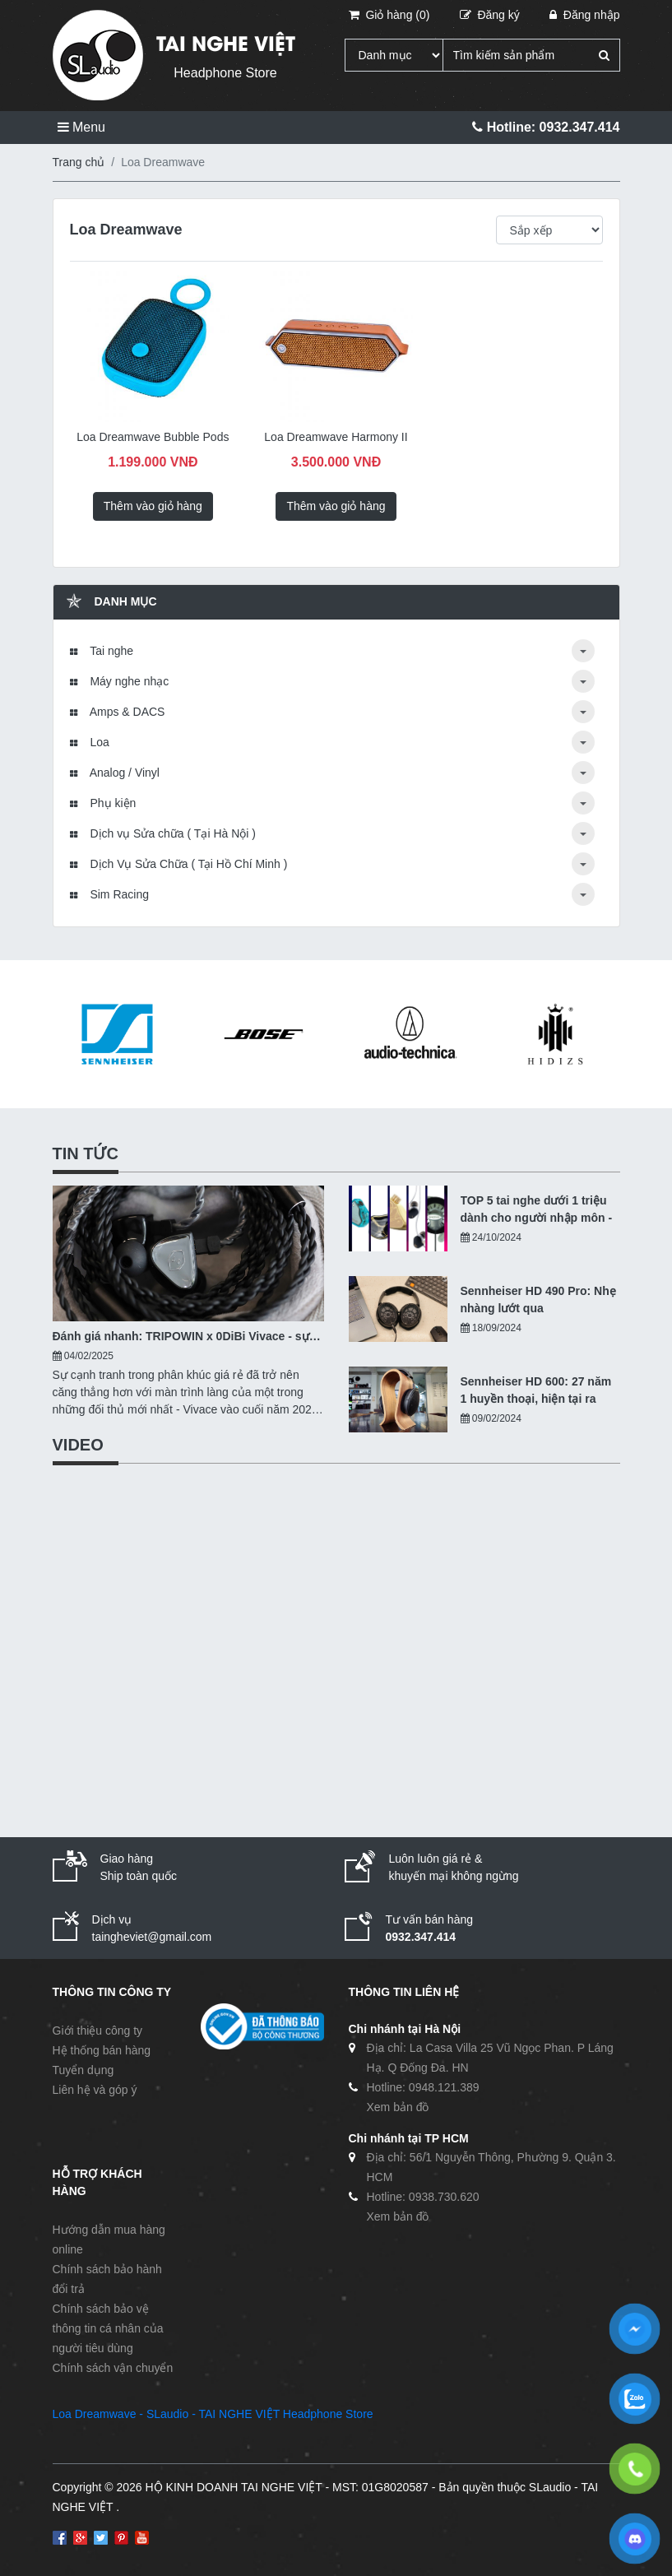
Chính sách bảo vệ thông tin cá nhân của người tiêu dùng (108, 2328)
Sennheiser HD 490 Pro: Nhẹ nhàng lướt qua (538, 1299)
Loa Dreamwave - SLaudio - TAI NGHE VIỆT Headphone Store (213, 2414)
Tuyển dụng (83, 2070)
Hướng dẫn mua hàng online (109, 2239)
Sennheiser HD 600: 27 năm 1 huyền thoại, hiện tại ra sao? (536, 1391)
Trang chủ (79, 162)
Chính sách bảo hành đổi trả (107, 2279)
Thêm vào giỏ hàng (153, 506)
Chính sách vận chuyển (113, 2367)
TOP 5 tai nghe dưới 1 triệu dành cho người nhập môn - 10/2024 (537, 1210)
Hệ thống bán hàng (102, 2050)
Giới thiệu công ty (98, 2030)
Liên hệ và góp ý (95, 2089)
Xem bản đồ (398, 2107)
